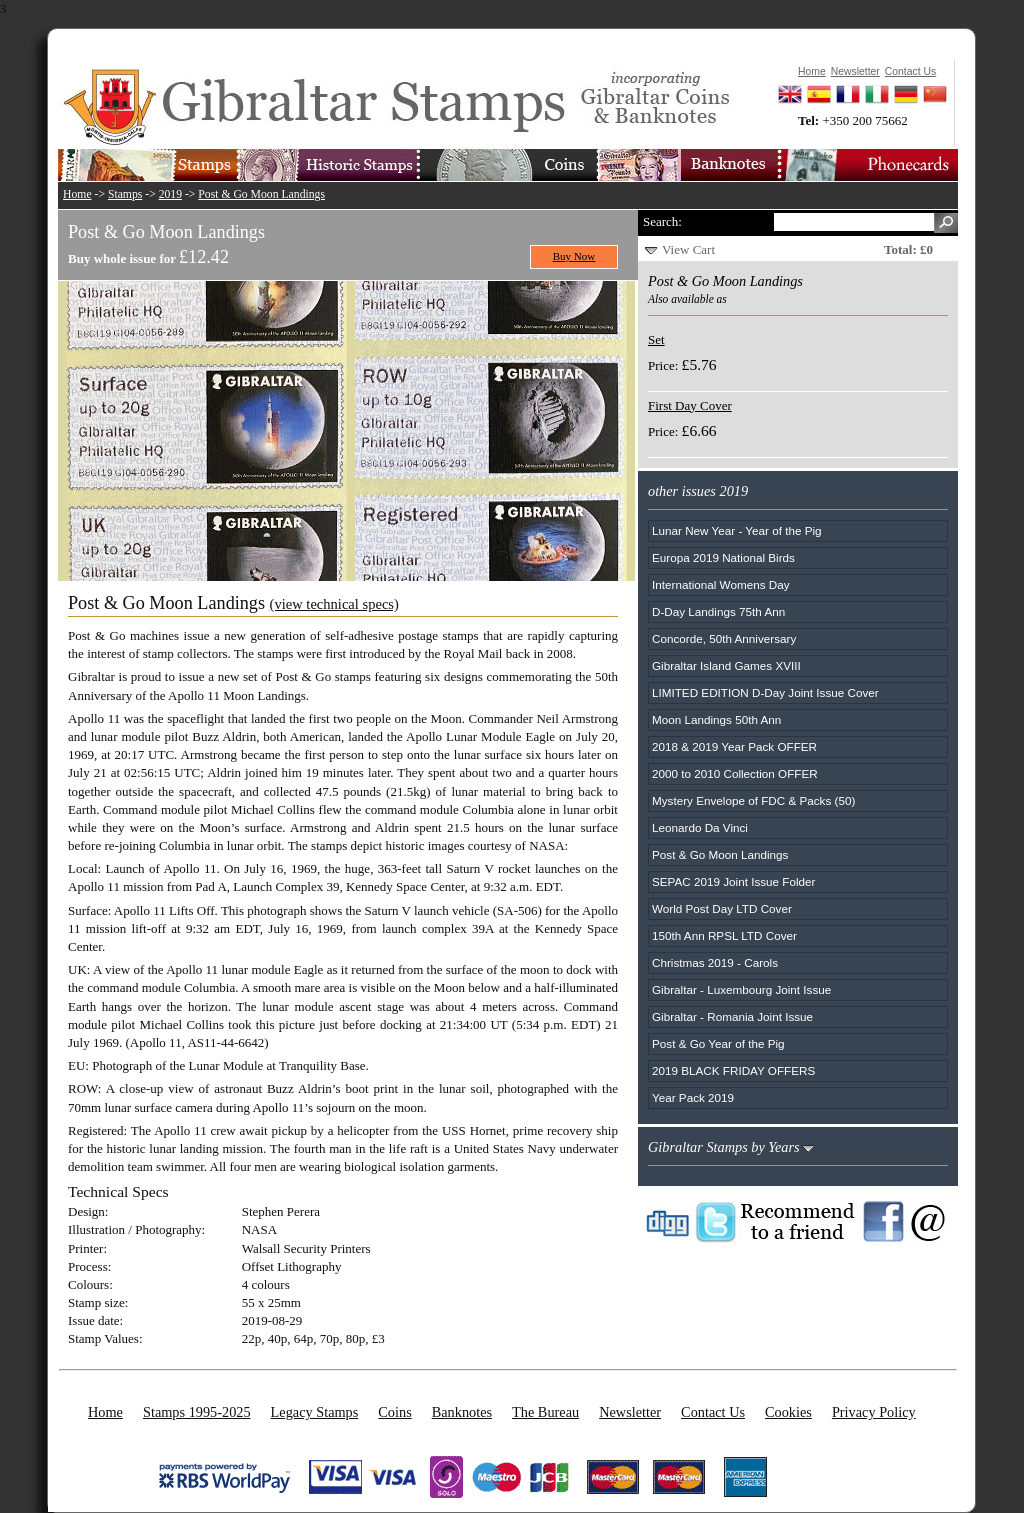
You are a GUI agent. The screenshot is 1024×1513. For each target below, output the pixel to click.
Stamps (125, 194)
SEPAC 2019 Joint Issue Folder (734, 881)
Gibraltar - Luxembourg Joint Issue (741, 989)
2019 (170, 194)
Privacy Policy (874, 1412)
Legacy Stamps (315, 1412)
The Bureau (545, 1412)
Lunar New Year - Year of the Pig (737, 530)
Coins (394, 1412)
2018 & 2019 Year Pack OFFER (734, 746)
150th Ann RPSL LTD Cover (724, 935)
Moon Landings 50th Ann (716, 719)
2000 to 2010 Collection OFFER (735, 773)
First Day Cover (690, 405)
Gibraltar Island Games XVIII (726, 665)
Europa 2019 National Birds (723, 557)
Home (77, 194)
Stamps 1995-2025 (197, 1412)
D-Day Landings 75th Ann (718, 611)
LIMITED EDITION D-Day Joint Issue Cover (765, 692)
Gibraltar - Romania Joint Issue (732, 1016)
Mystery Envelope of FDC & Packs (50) (753, 800)
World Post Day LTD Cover (722, 908)
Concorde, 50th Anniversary (724, 638)
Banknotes (462, 1412)
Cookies (788, 1412)
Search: (662, 221)
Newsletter (630, 1412)
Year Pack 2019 (693, 1097)
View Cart (688, 249)
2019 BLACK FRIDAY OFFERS (733, 1070)
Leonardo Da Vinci (700, 827)
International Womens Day (721, 584)
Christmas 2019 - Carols (715, 962)
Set (656, 339)
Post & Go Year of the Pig (718, 1043)
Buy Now (574, 256)
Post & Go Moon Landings (261, 194)
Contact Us (713, 1412)
